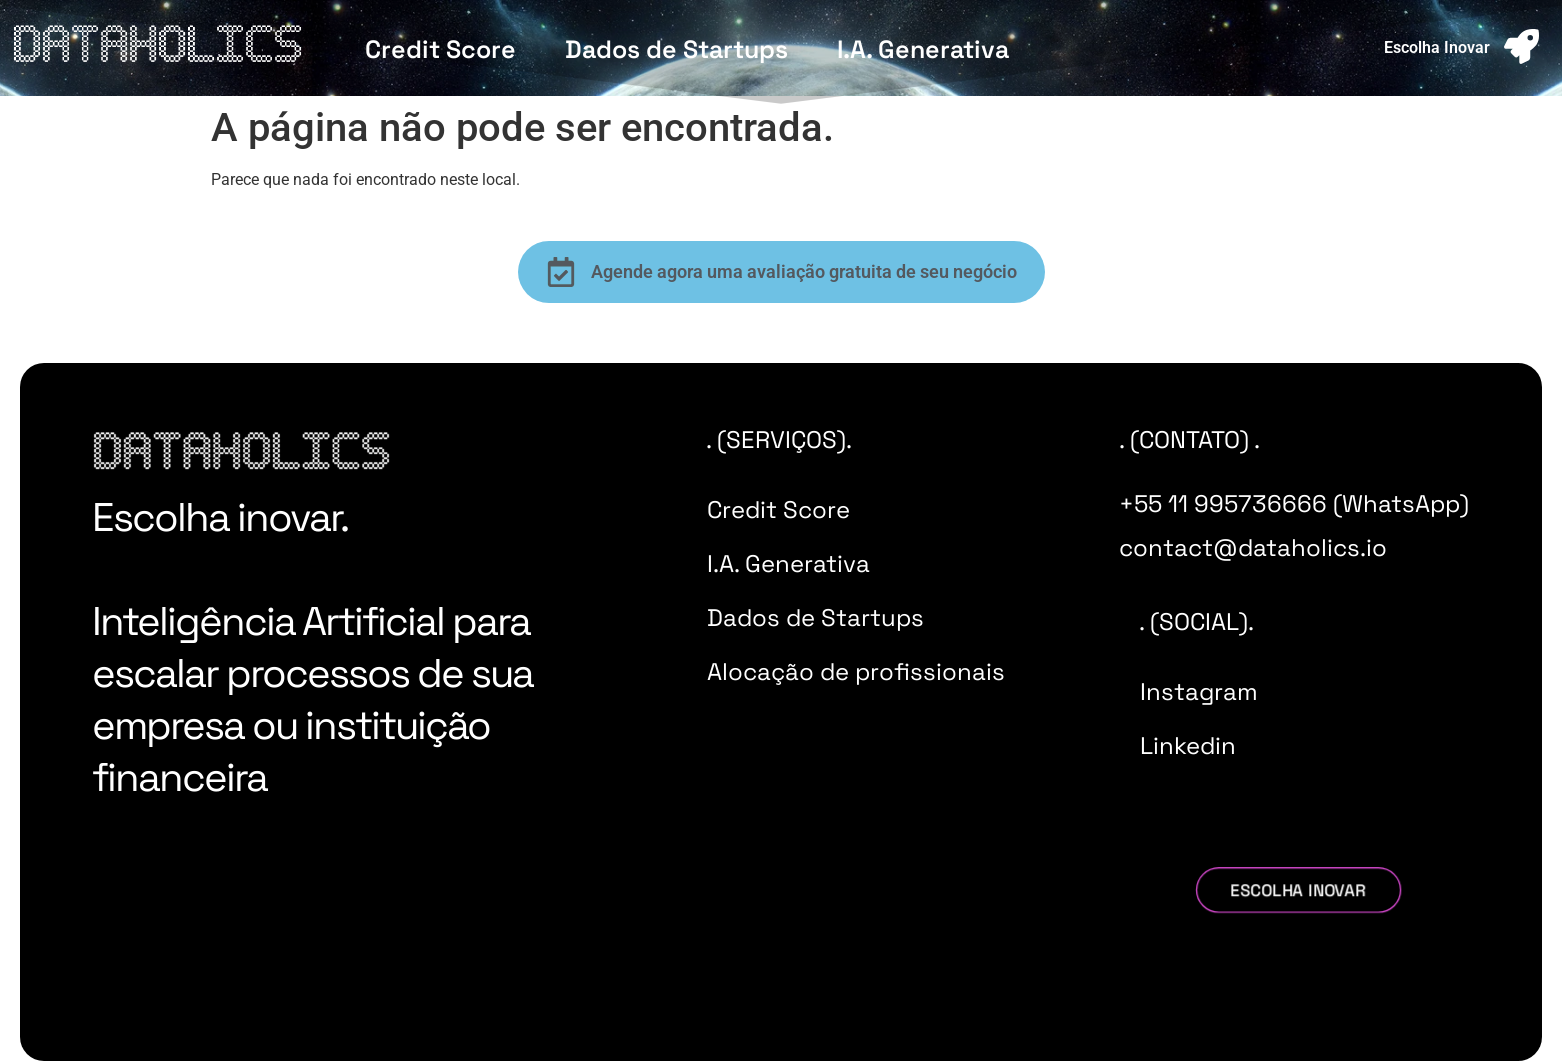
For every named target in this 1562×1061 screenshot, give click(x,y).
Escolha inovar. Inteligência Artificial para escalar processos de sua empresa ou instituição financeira (312, 647)
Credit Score (440, 49)
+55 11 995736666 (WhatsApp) (1294, 503)
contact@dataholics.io (1253, 547)
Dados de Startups (676, 49)
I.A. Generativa (923, 49)
